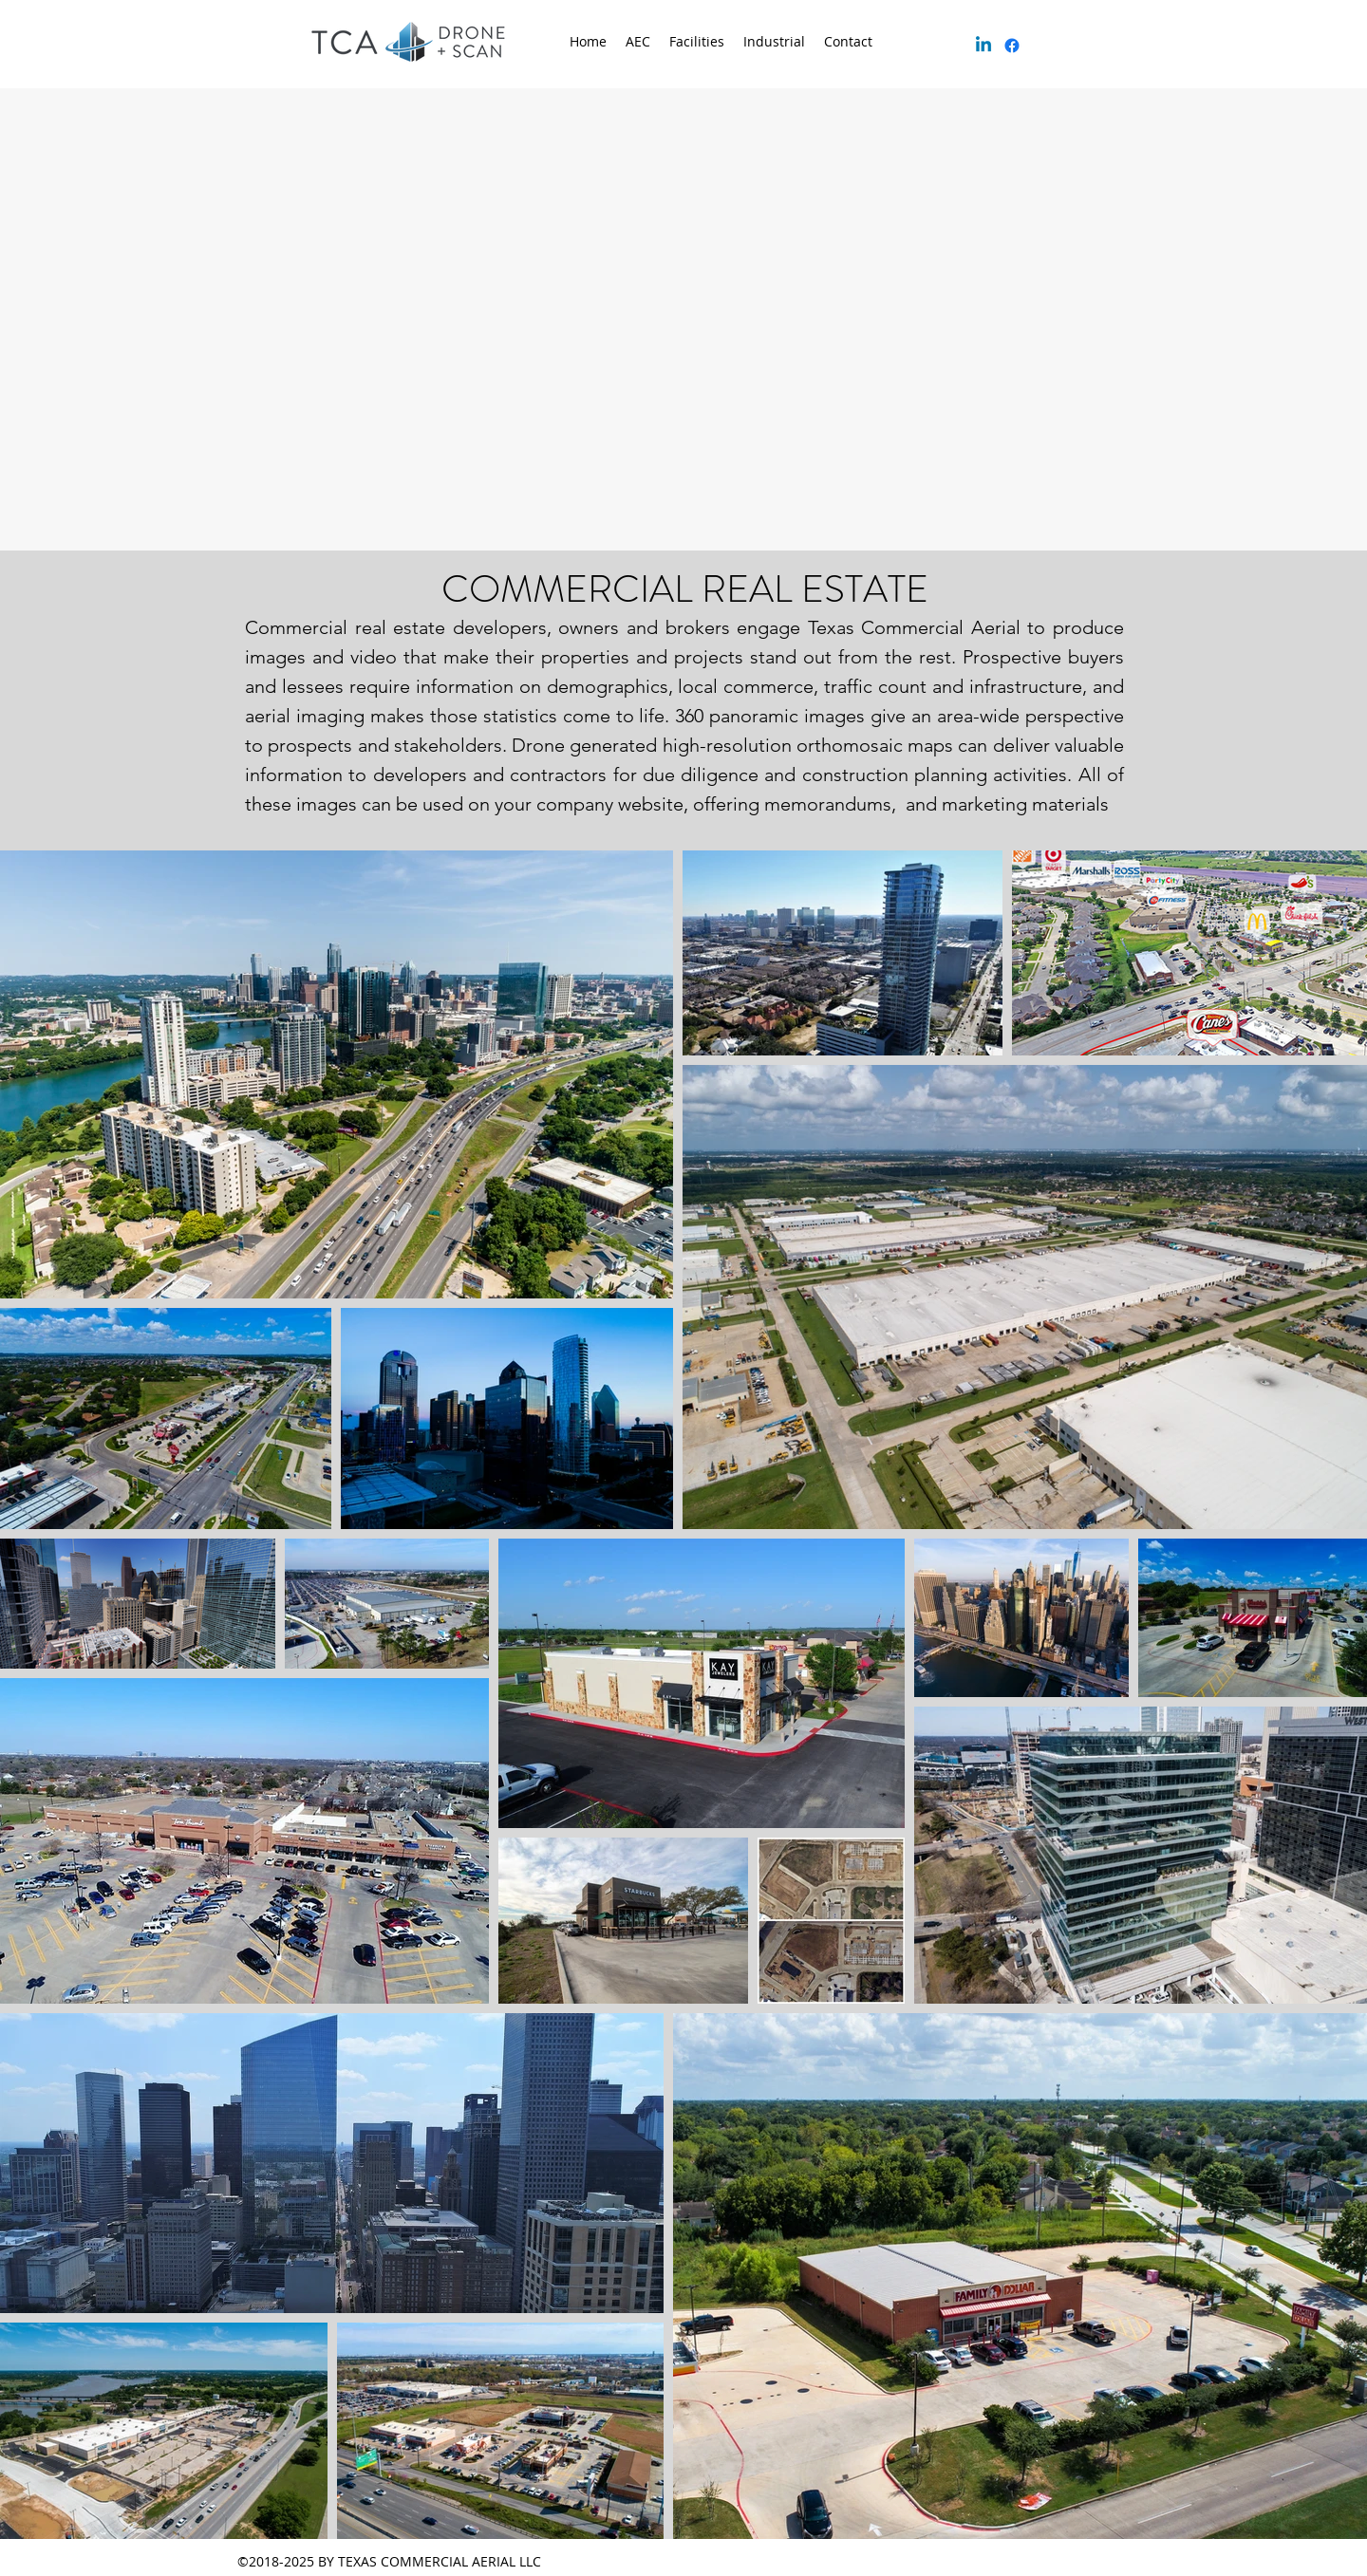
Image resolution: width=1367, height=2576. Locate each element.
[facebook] (1011, 45)
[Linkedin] (983, 45)
